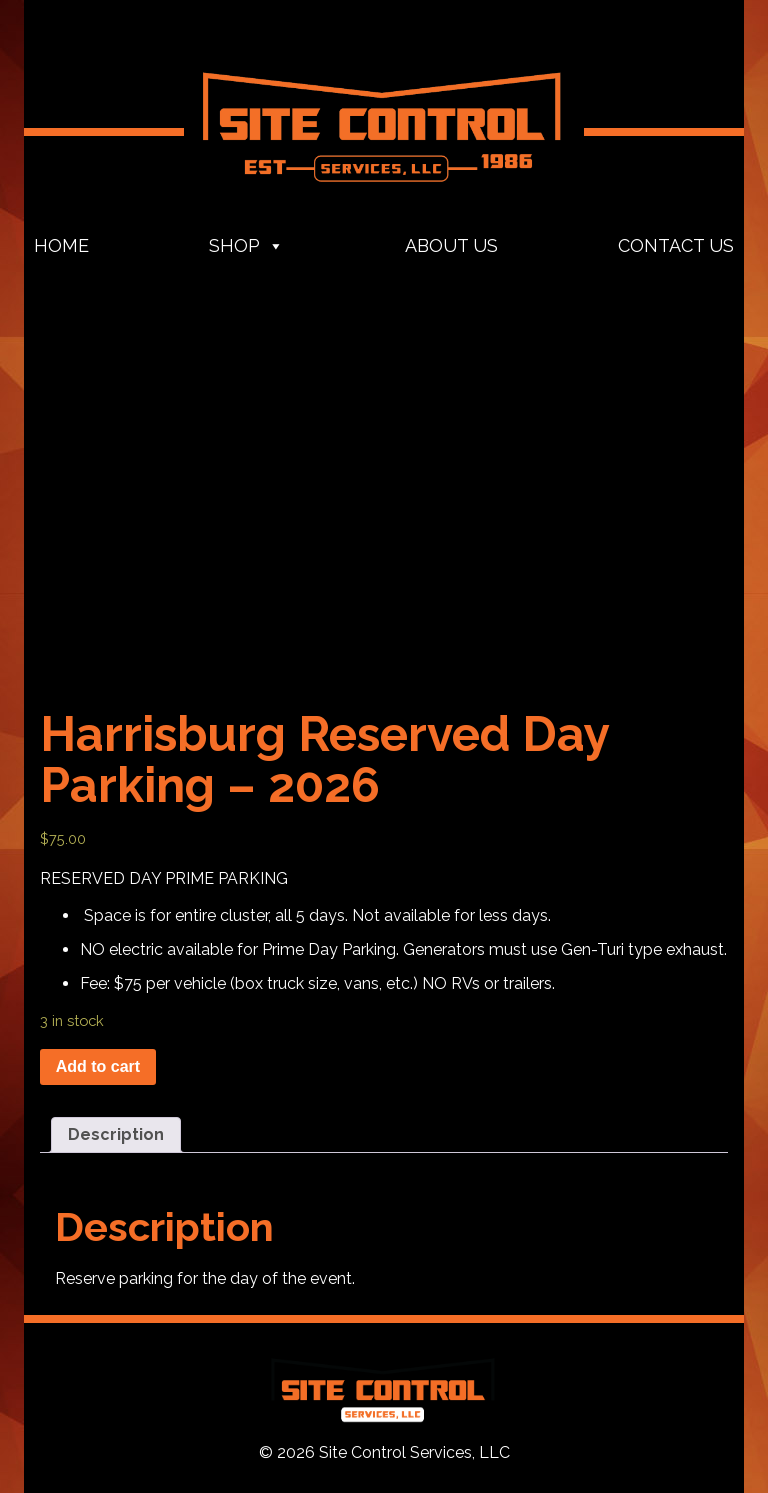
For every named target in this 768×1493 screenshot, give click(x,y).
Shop (246, 246)
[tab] (116, 1135)
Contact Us (676, 245)
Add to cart (98, 1066)
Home (61, 245)
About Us (451, 245)
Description (116, 1134)
